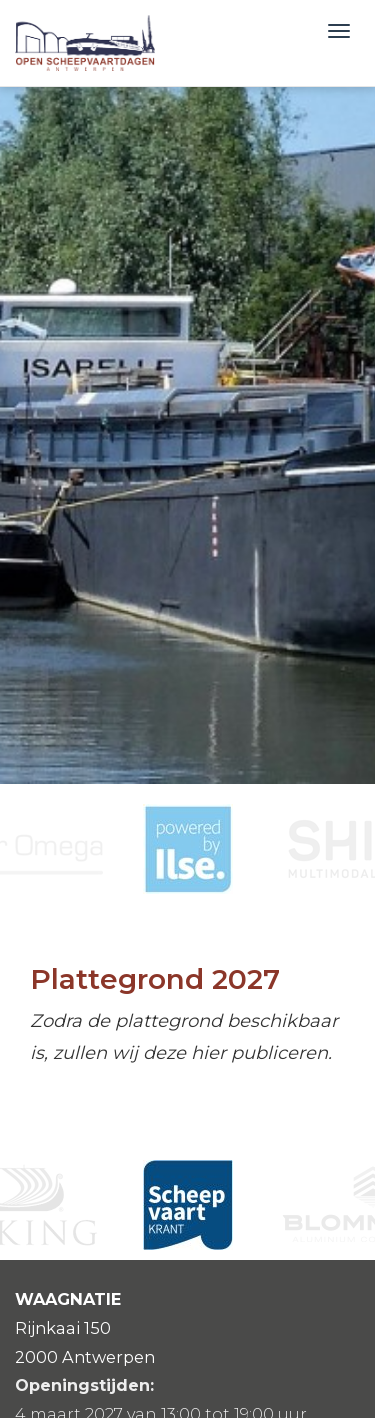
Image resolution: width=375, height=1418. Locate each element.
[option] (188, 849)
